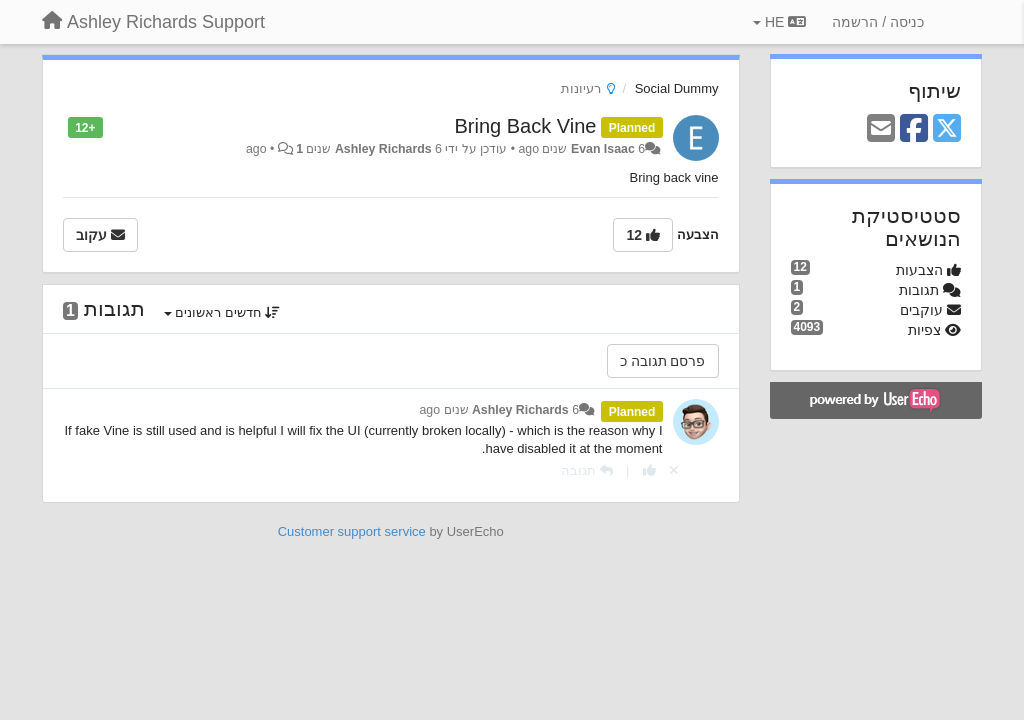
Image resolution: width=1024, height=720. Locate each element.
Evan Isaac (603, 149)
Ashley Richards (383, 149)
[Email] (881, 129)
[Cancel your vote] (674, 470)
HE (779, 22)
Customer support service (352, 531)
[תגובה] (587, 470)
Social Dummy (677, 88)
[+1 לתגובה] (649, 470)
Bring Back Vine (526, 126)
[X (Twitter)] (947, 129)
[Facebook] (914, 129)
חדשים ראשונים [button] (222, 312)
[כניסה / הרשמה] (878, 22)
